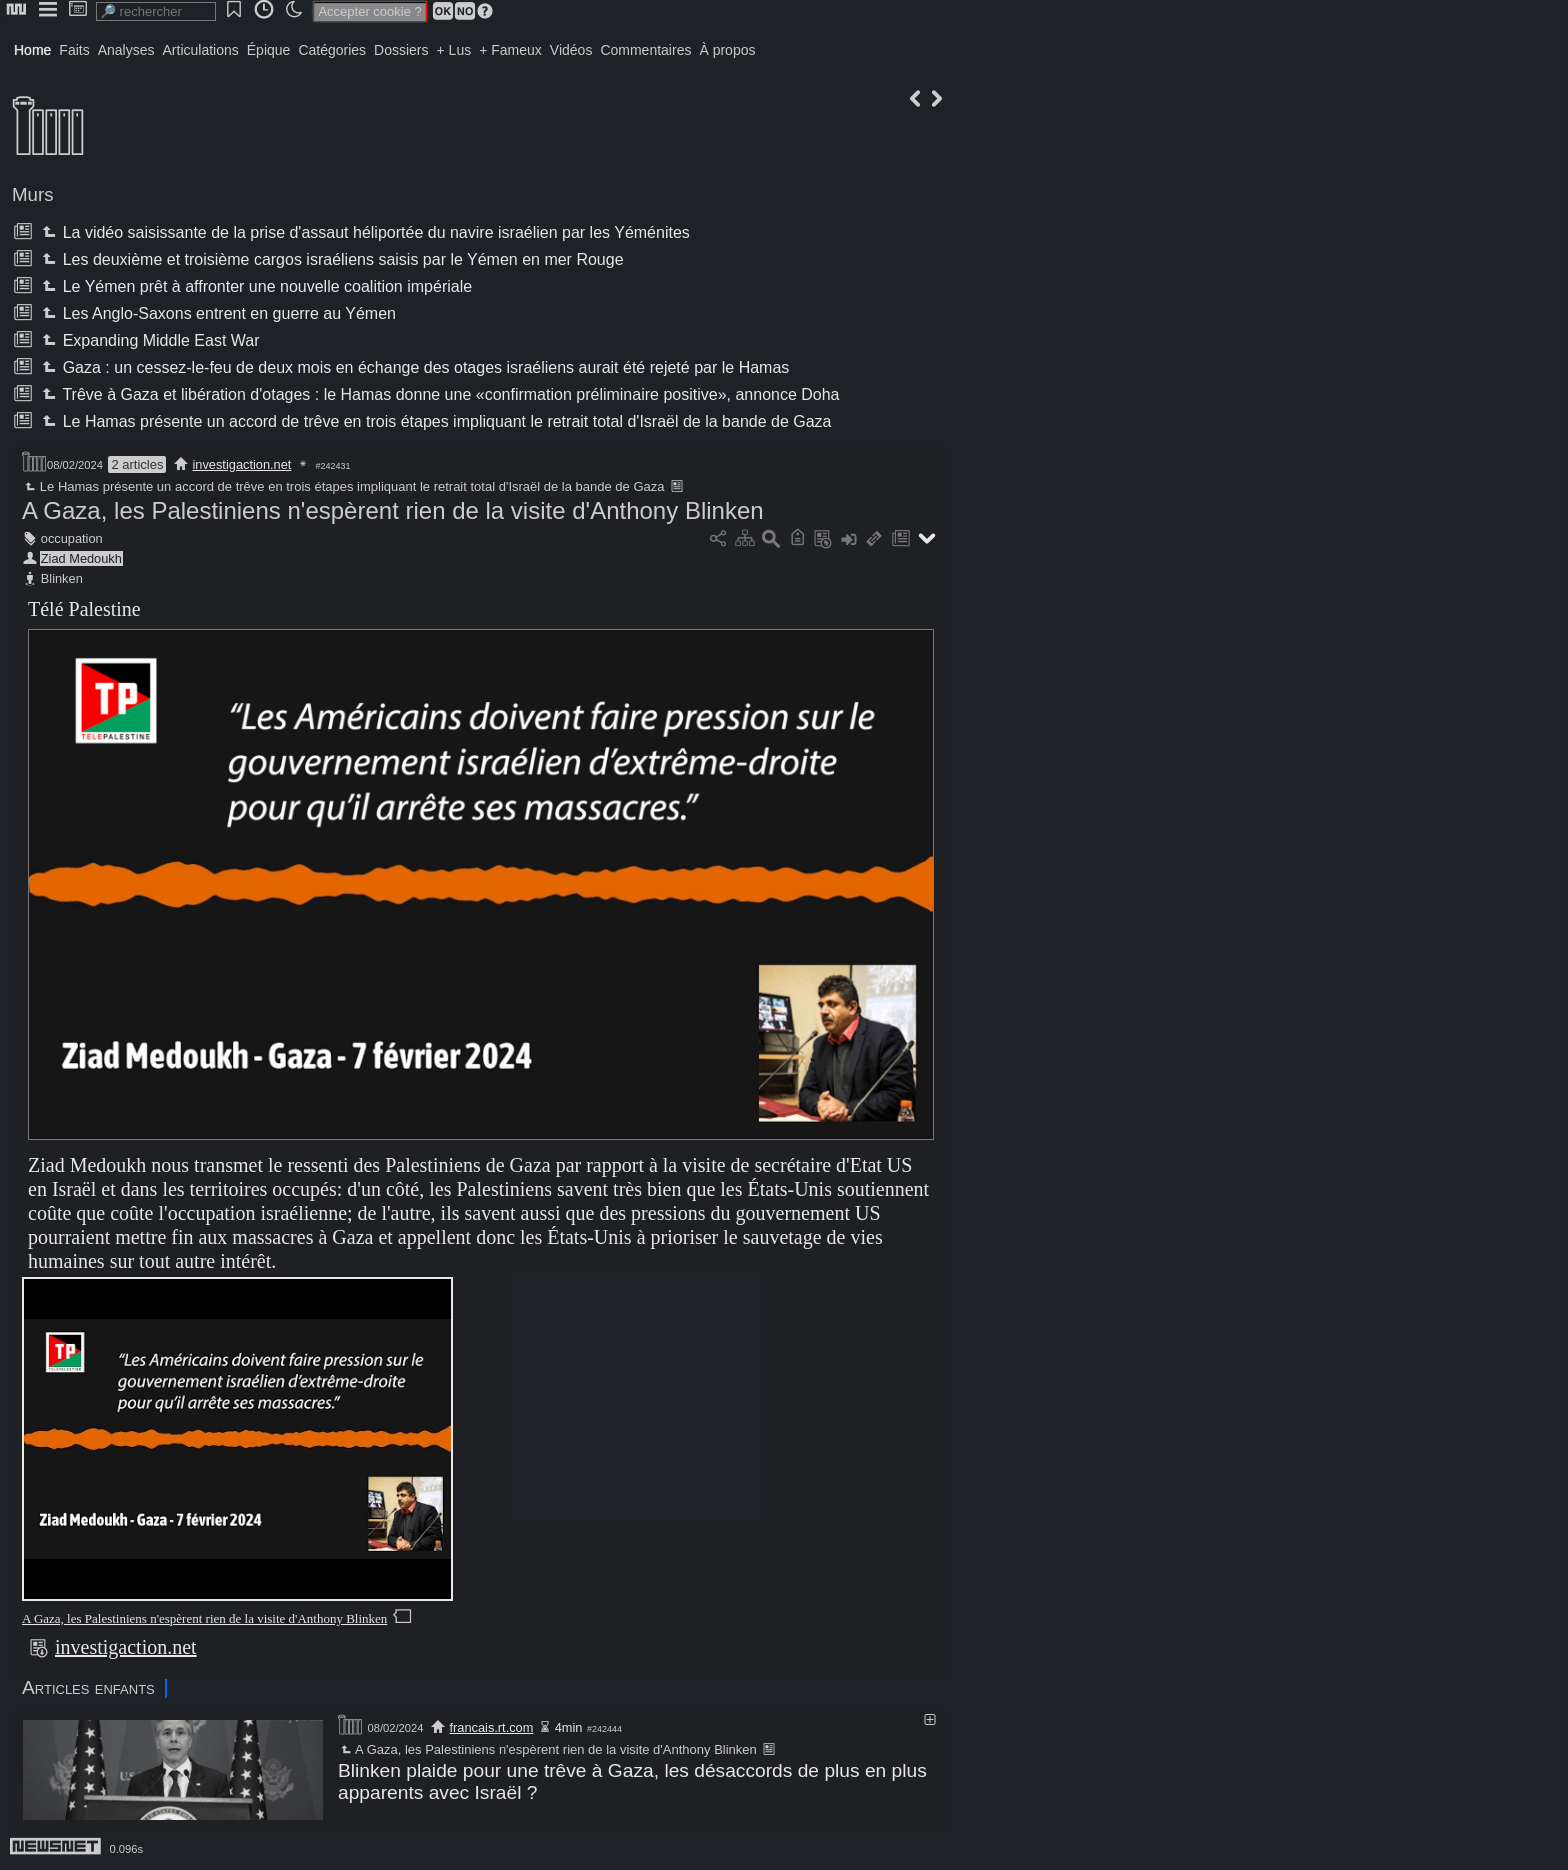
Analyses (126, 50)
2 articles (137, 464)
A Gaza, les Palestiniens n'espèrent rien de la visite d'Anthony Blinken (393, 510)
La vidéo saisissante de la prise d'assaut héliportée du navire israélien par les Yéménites (363, 232)
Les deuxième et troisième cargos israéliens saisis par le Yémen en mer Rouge (330, 259)
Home (32, 50)
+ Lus (454, 50)
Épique (269, 50)
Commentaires (645, 50)
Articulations (201, 50)
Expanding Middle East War (148, 340)
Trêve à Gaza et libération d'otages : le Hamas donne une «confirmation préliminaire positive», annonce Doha (438, 394)
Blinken (62, 578)
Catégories (332, 50)
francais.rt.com (491, 1727)
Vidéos (571, 50)
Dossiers (401, 50)
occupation (72, 538)
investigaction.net (242, 464)
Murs (33, 194)
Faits (74, 50)
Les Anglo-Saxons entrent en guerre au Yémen (217, 313)
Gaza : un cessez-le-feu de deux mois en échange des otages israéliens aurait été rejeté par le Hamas (413, 367)
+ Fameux (510, 50)
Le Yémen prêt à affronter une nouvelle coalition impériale (255, 286)
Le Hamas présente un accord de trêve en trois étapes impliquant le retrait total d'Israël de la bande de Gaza (434, 421)
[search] (156, 11)
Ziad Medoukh (81, 558)
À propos (727, 50)
